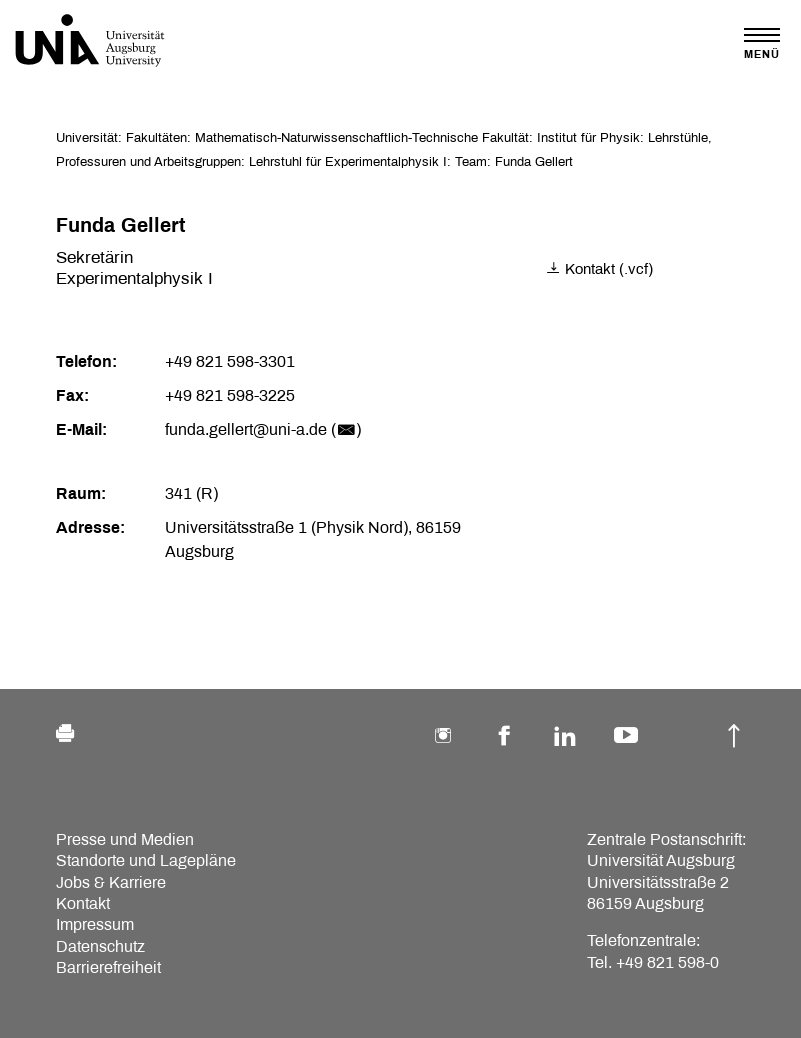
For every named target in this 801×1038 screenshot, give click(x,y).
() (346, 429)
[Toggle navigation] (762, 43)
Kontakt (83, 903)
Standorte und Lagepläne (146, 860)
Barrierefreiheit (108, 967)
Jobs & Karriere (111, 882)
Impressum (95, 924)
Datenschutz (100, 946)
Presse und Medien (125, 839)
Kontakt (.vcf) (599, 269)
